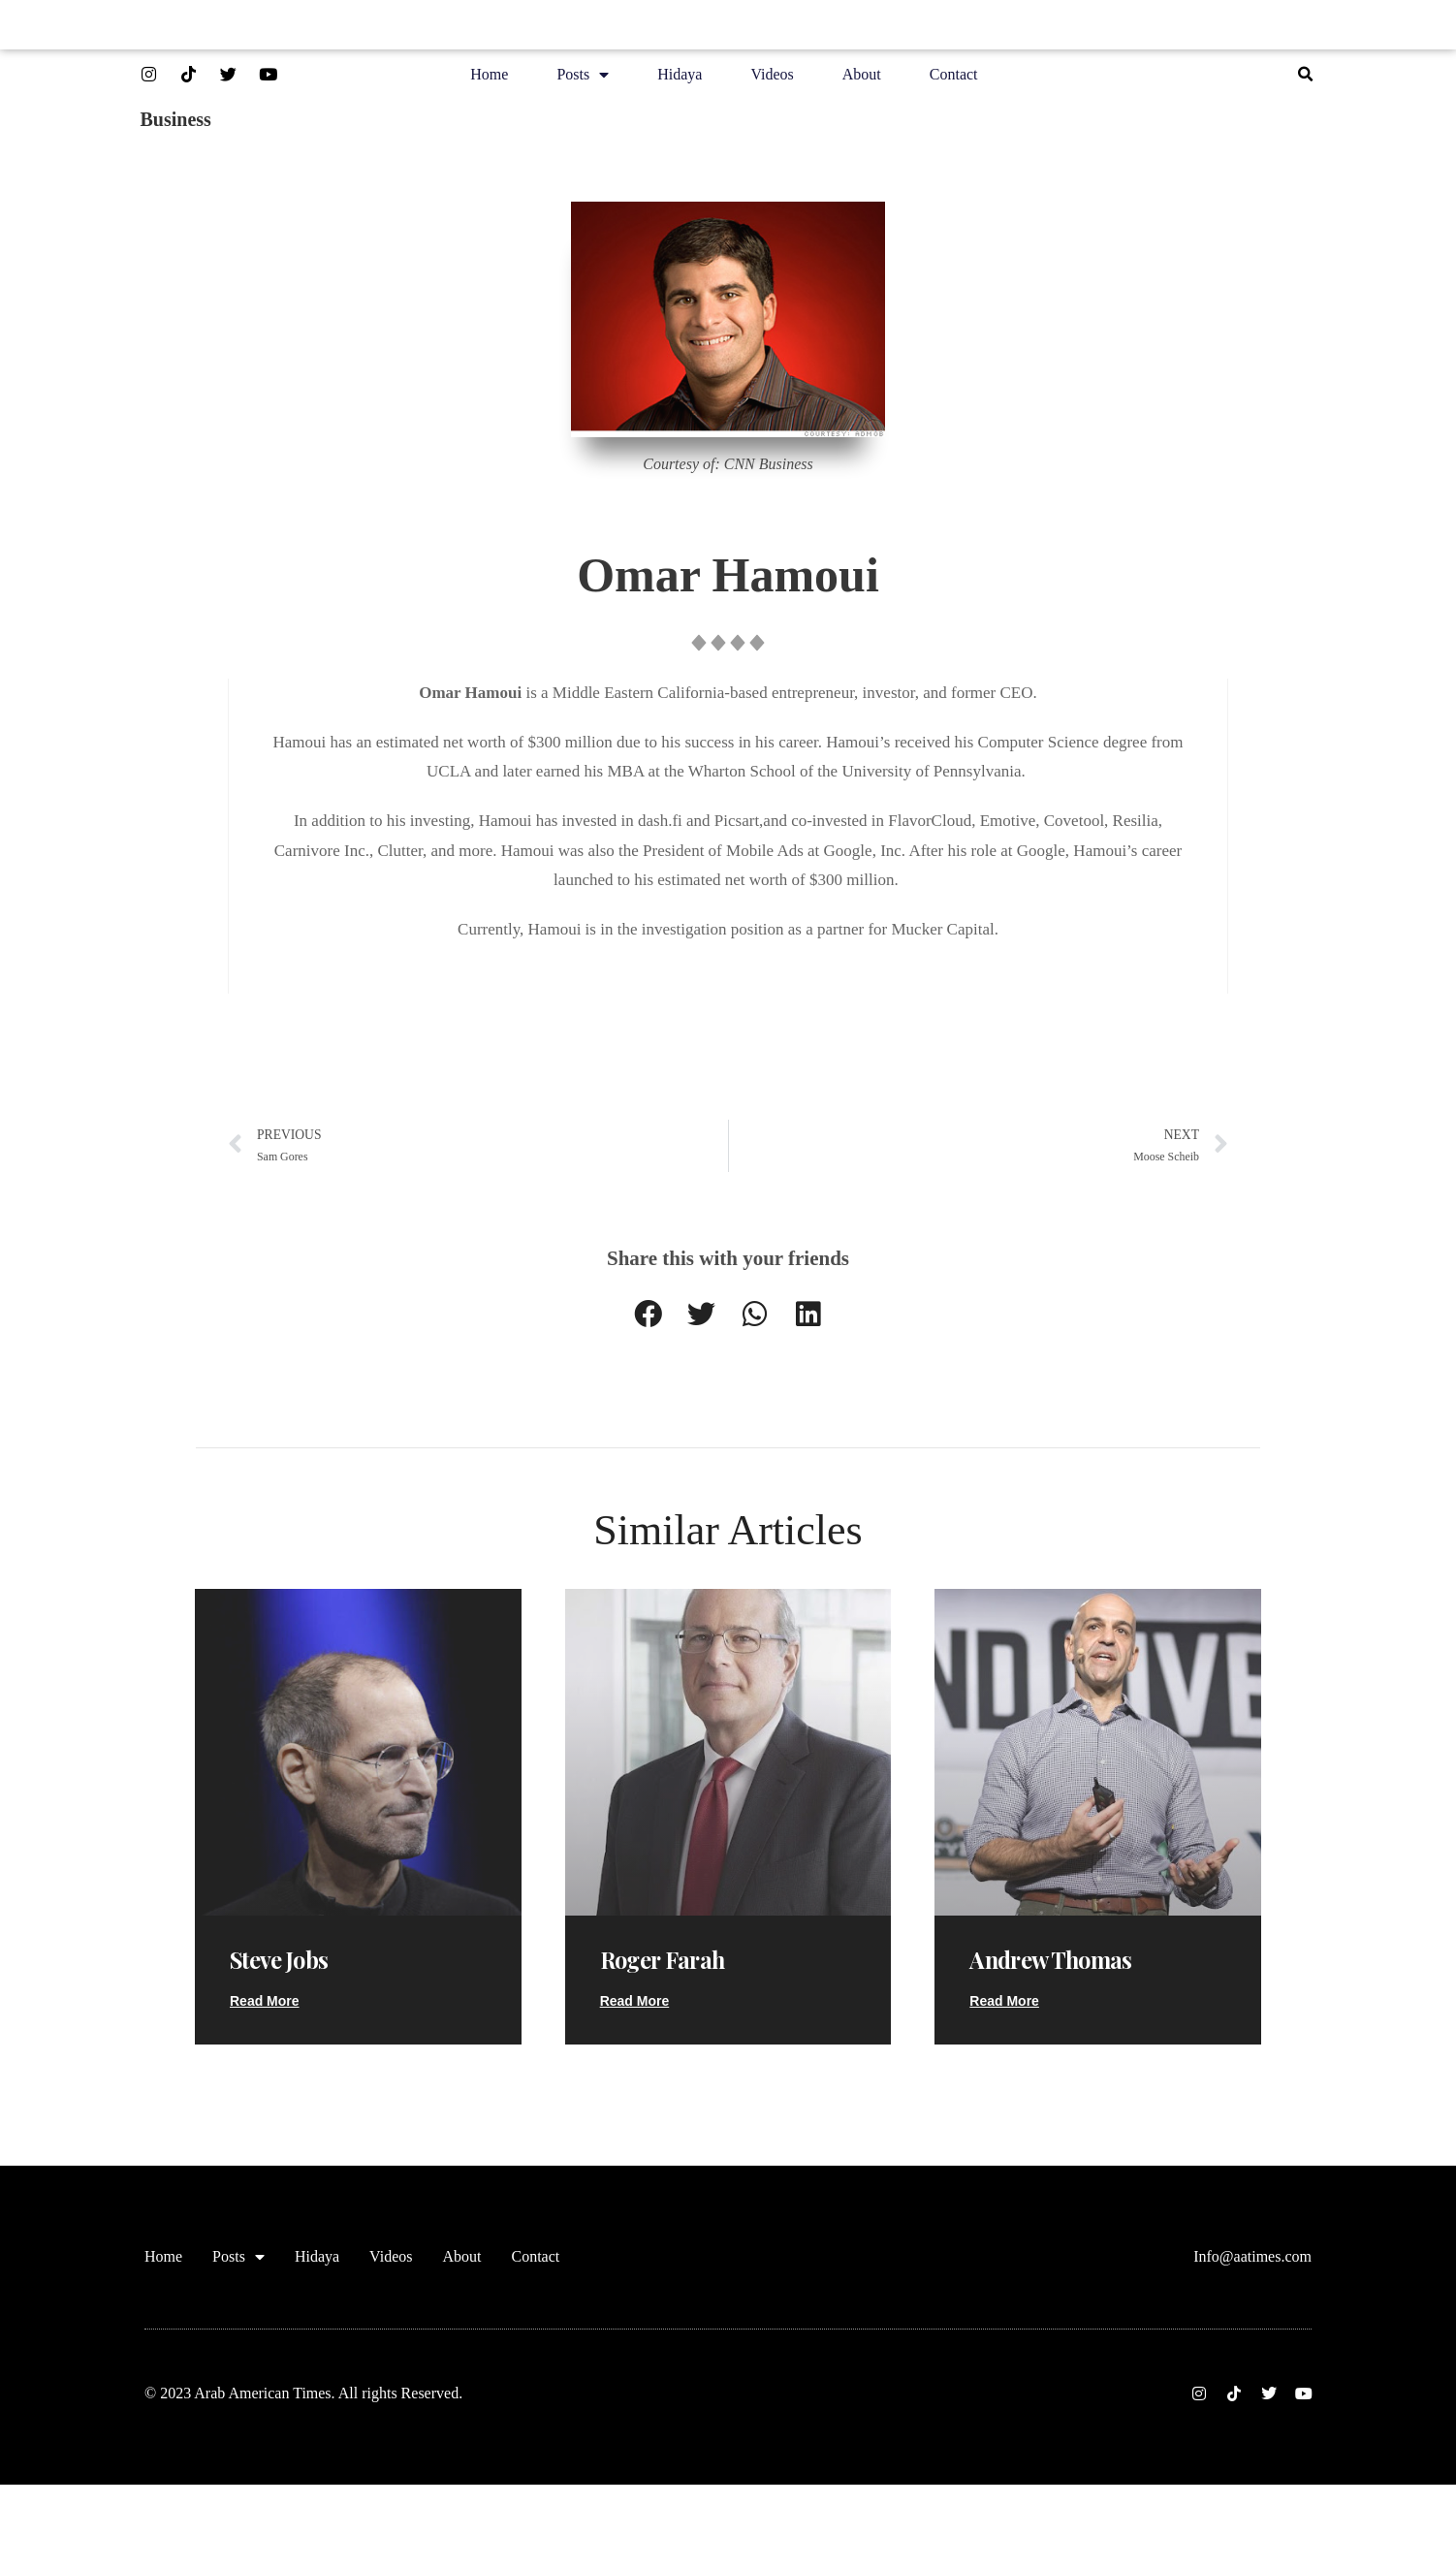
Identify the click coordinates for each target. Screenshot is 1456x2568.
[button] (1305, 80)
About (861, 79)
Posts (582, 79)
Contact (954, 79)
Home (489, 79)
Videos (771, 79)
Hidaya (679, 79)
